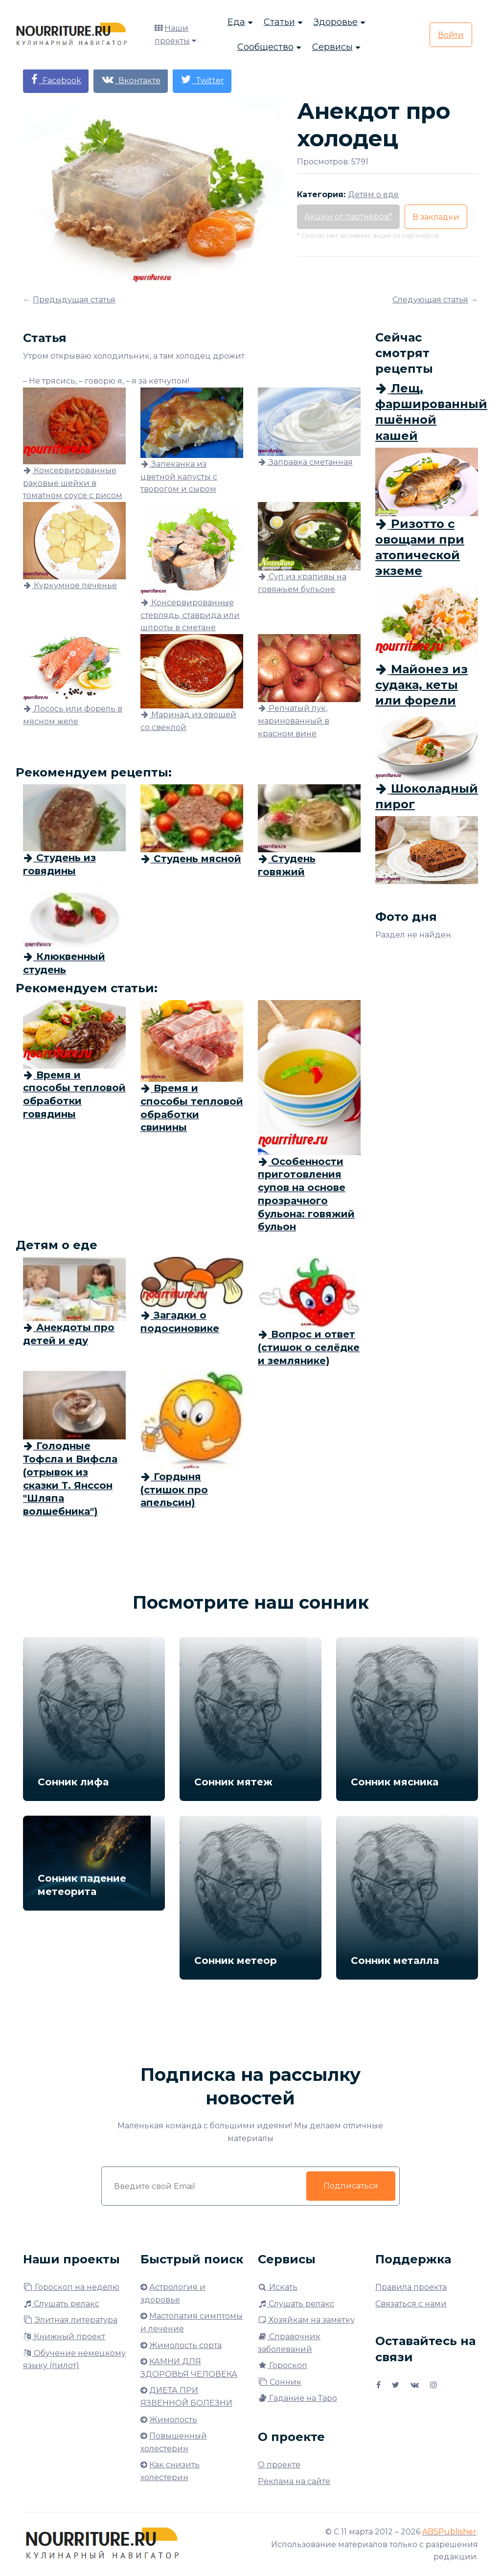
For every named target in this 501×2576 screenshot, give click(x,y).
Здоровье (336, 22)
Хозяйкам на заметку (306, 2320)
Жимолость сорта (185, 2345)
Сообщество (265, 47)
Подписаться (350, 2185)
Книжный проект (64, 2336)
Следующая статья (430, 299)
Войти (451, 35)
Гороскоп (282, 2365)
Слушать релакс (61, 2303)
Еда (236, 22)
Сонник (279, 2382)
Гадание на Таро (297, 2398)
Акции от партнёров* (348, 216)
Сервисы (332, 47)
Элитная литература (70, 2320)
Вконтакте (130, 79)
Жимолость (173, 2419)
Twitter (202, 79)
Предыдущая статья (74, 299)
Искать (277, 2287)
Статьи (279, 22)
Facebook (55, 79)
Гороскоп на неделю (71, 2287)
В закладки (435, 217)
